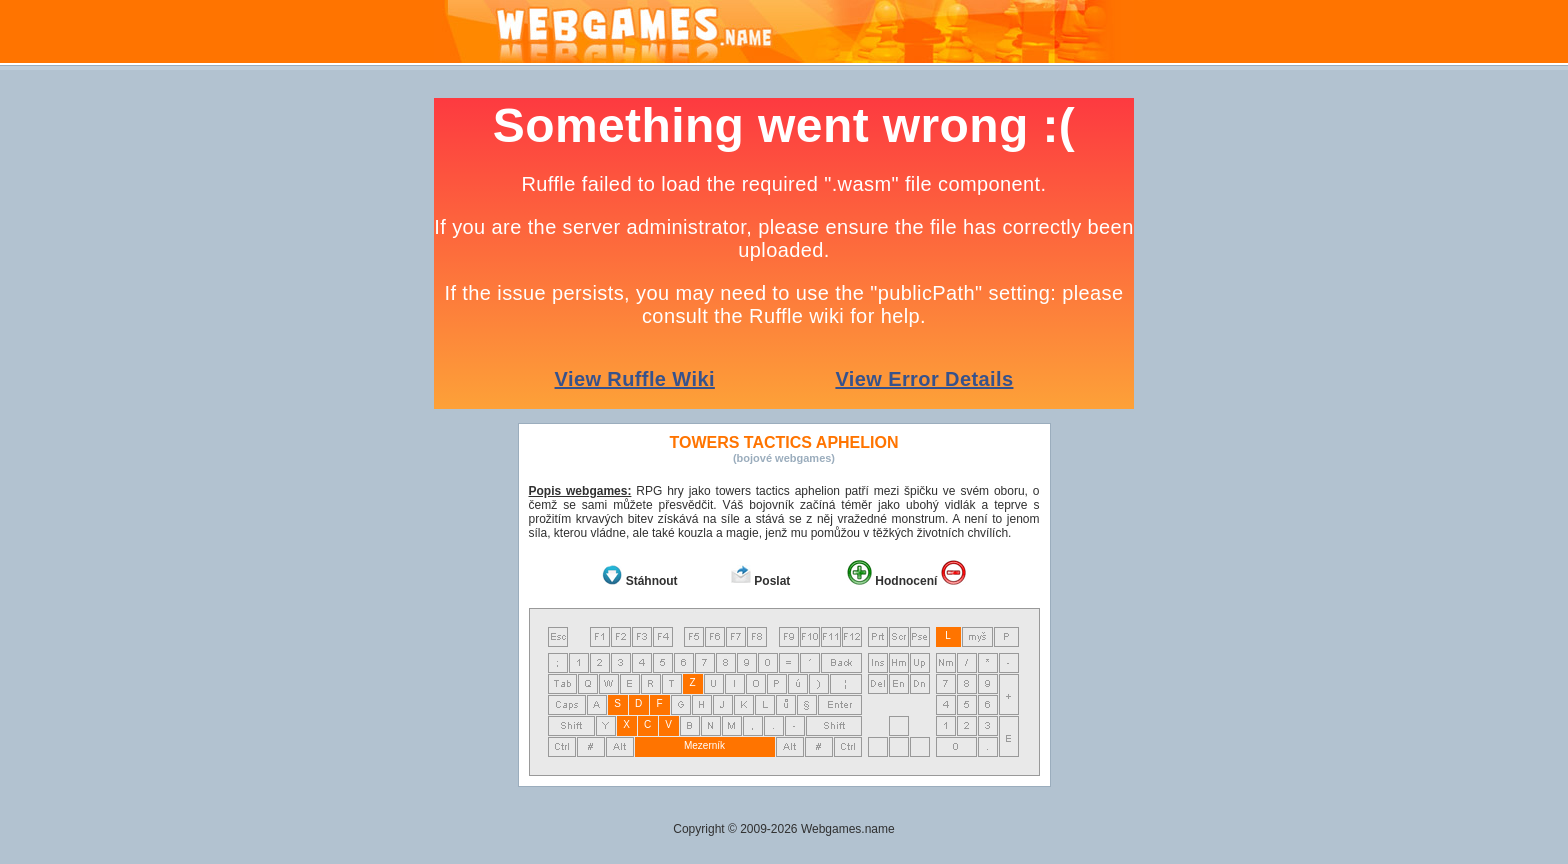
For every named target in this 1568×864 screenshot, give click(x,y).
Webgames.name (848, 829)
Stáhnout (652, 581)
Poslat (772, 581)
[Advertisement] (204, 398)
